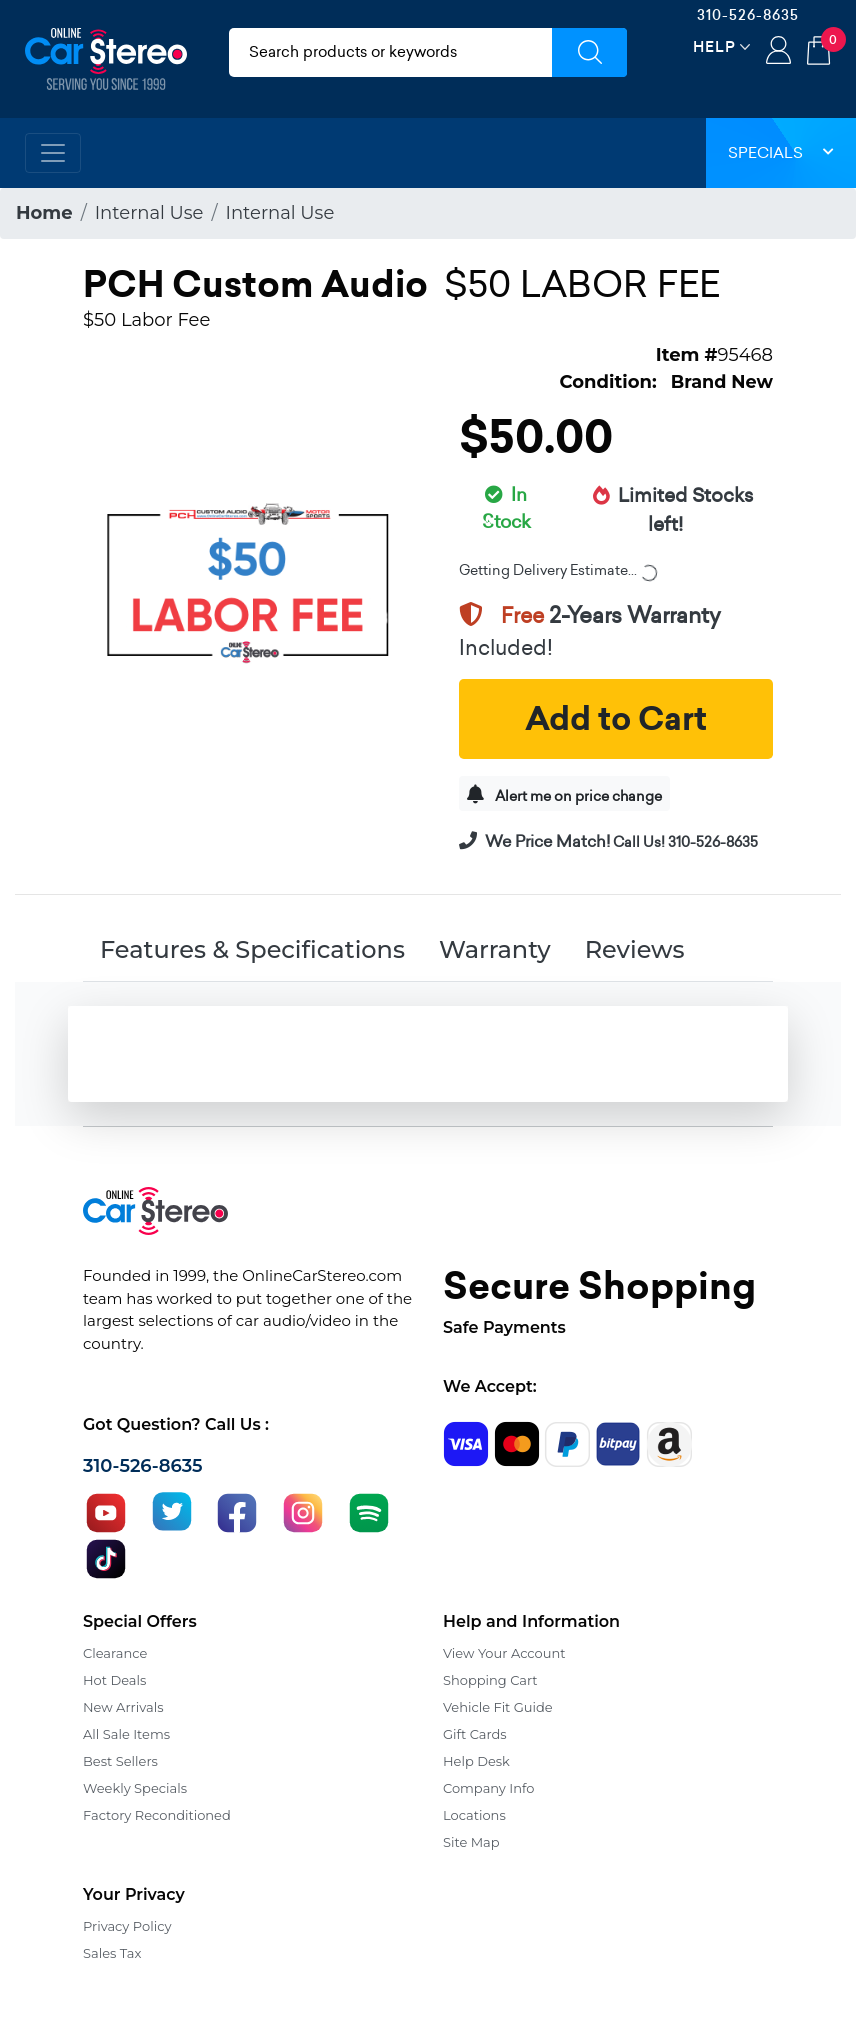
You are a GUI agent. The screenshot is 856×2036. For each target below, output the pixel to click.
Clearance (115, 1653)
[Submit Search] (589, 52)
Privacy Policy (127, 1926)
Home (44, 213)
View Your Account (504, 1653)
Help (714, 46)
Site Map (471, 1842)
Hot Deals (114, 1680)
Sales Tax (112, 1953)
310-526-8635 (748, 15)
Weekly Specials (135, 1788)
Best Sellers (120, 1761)
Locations (474, 1815)
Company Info (488, 1788)
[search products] (390, 52)
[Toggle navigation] (53, 153)
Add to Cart (616, 719)
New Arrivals (123, 1707)
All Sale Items (126, 1734)
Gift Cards (475, 1734)
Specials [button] (781, 152)
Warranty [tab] (495, 949)
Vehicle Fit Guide (498, 1707)
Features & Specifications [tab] (252, 949)
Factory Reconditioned (157, 1815)
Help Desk (476, 1761)
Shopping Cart (490, 1680)
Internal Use (149, 213)
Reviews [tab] (635, 949)
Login (778, 52)
